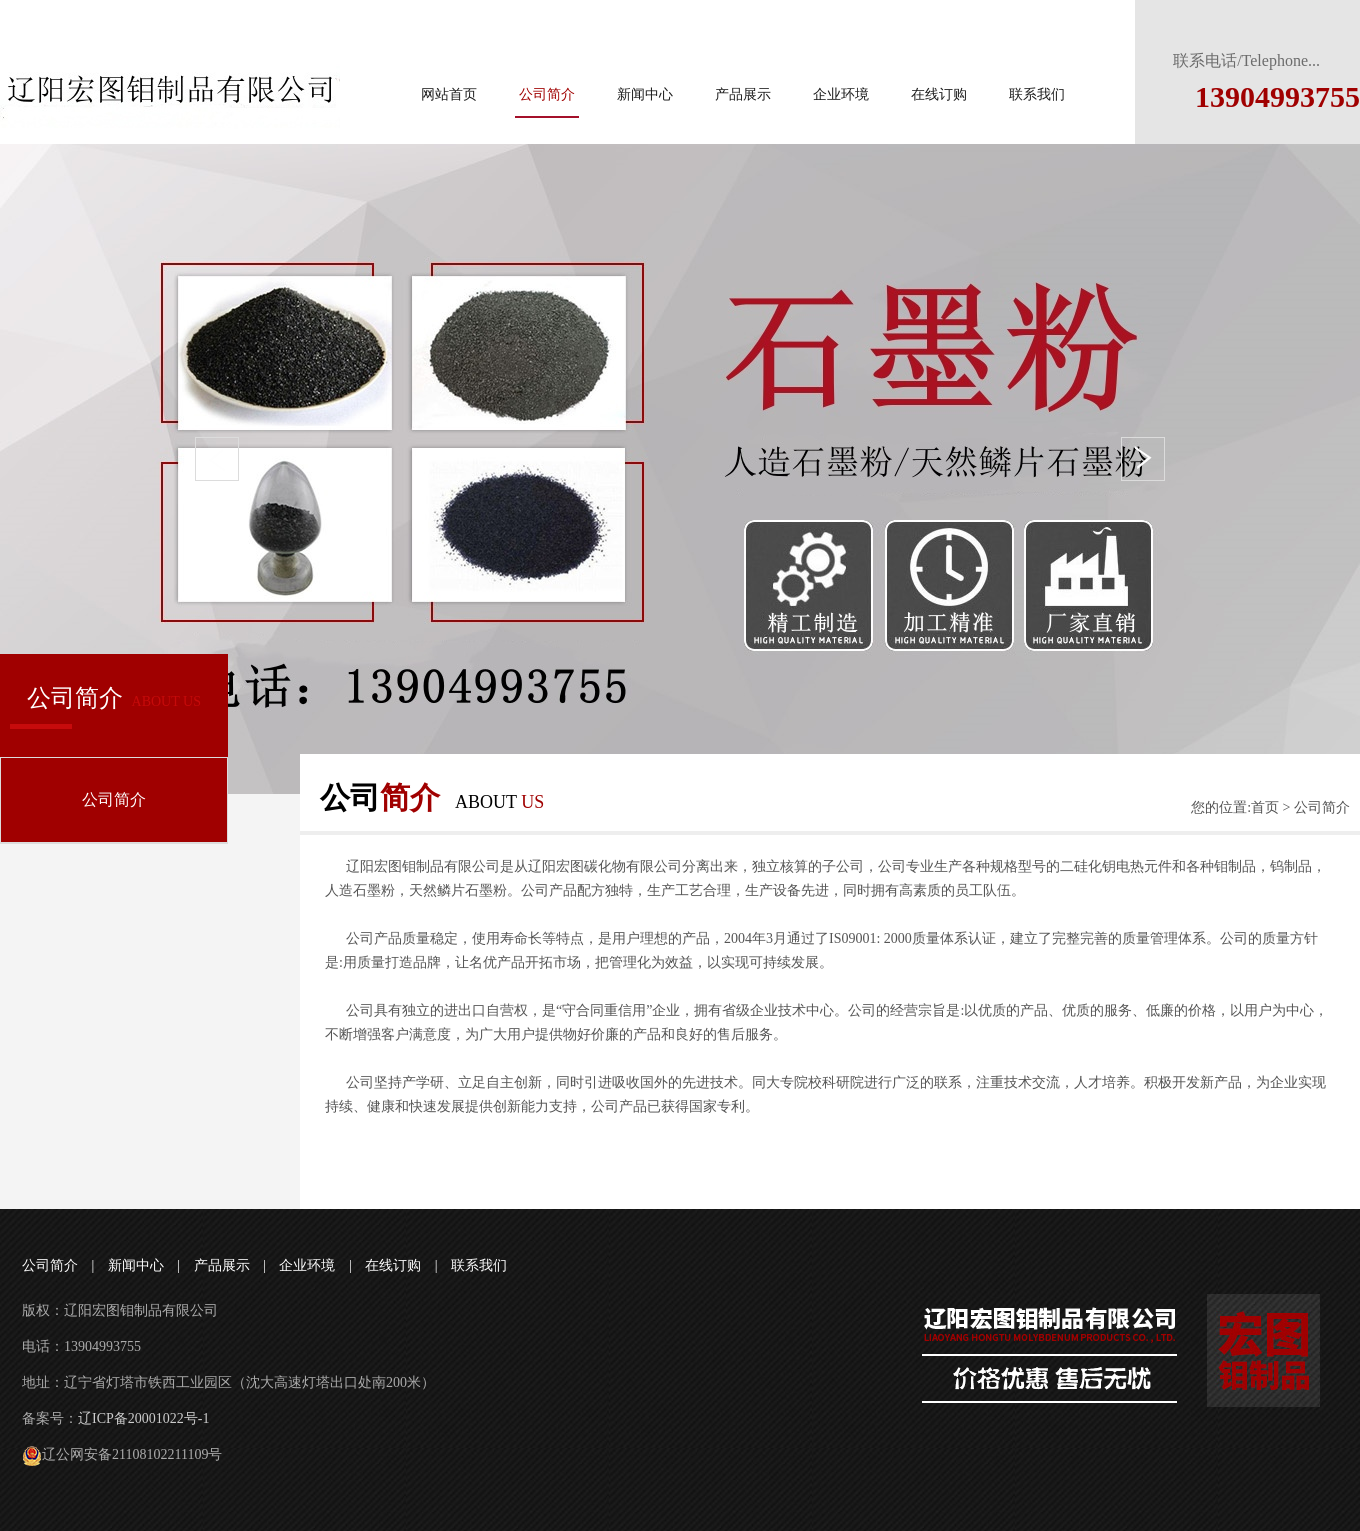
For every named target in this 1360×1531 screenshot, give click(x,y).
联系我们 (1037, 94)
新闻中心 (645, 94)
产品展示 (743, 94)
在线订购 (939, 94)
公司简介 (547, 94)
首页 (1265, 807)
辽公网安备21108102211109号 (122, 1454)
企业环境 (841, 94)
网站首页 (449, 94)
